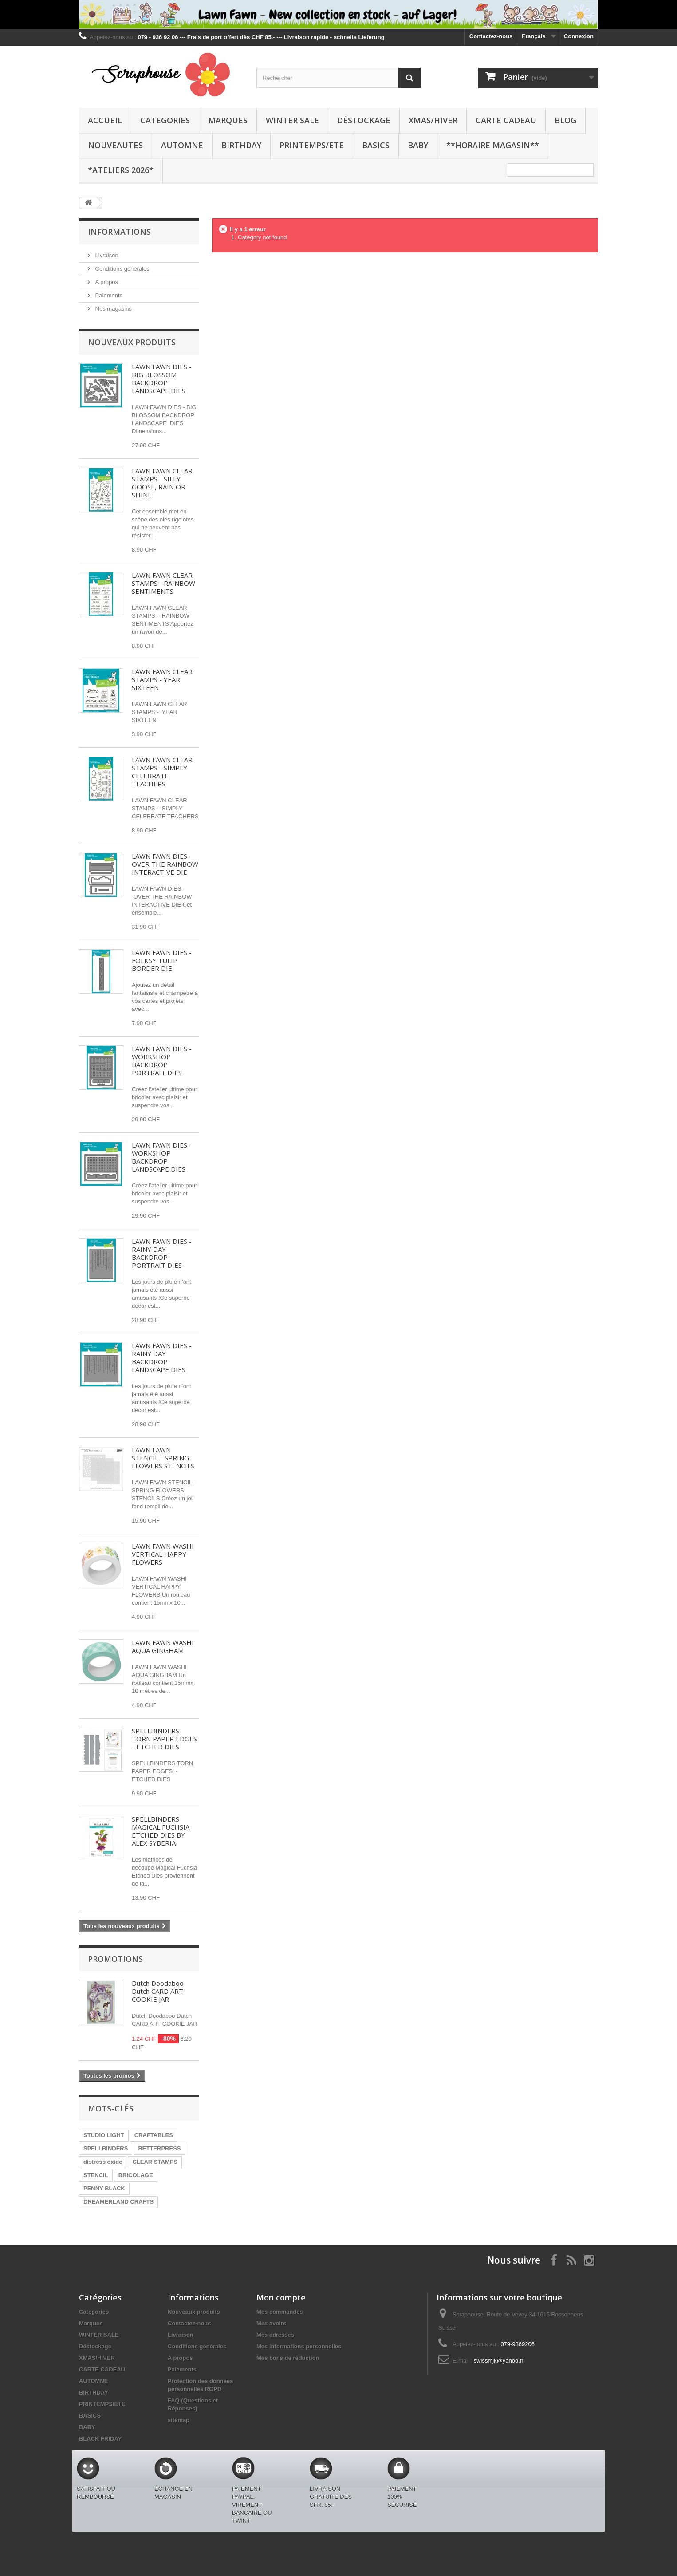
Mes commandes (279, 2311)
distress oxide (102, 2161)
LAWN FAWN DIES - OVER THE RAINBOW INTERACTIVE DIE (165, 864)
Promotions (115, 1958)
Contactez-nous (491, 36)
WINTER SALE (292, 120)
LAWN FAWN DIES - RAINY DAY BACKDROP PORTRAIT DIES (162, 1253)
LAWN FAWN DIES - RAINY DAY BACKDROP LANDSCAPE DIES (162, 1357)
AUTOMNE (182, 145)
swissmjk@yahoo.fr (498, 2360)
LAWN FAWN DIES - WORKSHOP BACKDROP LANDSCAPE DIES (162, 1156)
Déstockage (363, 120)
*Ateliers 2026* (121, 170)
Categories (165, 120)
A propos (106, 282)
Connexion (579, 36)
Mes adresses (275, 2334)
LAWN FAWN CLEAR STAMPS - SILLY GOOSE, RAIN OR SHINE (162, 482)
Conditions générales (122, 268)
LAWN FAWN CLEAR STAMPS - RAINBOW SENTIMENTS (163, 583)
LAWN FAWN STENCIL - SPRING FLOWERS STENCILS (163, 1457)
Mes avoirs (271, 2323)
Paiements (108, 295)
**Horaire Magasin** (492, 145)
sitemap (178, 2420)
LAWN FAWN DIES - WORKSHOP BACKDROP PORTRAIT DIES (162, 1060)
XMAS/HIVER (433, 120)
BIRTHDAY (241, 145)
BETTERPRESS (159, 2148)
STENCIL (95, 2175)
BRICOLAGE (135, 2175)
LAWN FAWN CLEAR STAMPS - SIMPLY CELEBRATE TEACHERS (162, 771)
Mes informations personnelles (298, 2346)
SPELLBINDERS (105, 2148)
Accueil (105, 120)
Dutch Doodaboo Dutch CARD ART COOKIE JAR (158, 1991)
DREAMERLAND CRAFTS (118, 2201)
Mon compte (281, 2297)
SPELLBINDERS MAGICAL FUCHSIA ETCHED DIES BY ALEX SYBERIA (160, 1831)
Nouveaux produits (132, 342)
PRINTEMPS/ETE (311, 145)
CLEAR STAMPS (154, 2161)
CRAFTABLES (153, 2135)
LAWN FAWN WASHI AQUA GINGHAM (163, 1646)
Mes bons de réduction (287, 2358)
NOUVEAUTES (115, 145)
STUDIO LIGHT (103, 2135)
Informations (119, 231)
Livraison (106, 255)
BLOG (565, 120)
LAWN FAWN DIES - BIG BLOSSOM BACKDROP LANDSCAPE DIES (162, 378)
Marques (228, 120)
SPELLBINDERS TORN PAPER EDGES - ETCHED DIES (164, 1738)
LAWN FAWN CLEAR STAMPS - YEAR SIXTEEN (162, 679)
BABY (418, 145)
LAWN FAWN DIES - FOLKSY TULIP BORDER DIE (162, 960)
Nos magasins (113, 308)
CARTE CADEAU (506, 120)
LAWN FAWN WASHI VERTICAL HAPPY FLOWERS (163, 1554)
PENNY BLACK (104, 2188)
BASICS (376, 145)
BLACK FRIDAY (100, 2438)
